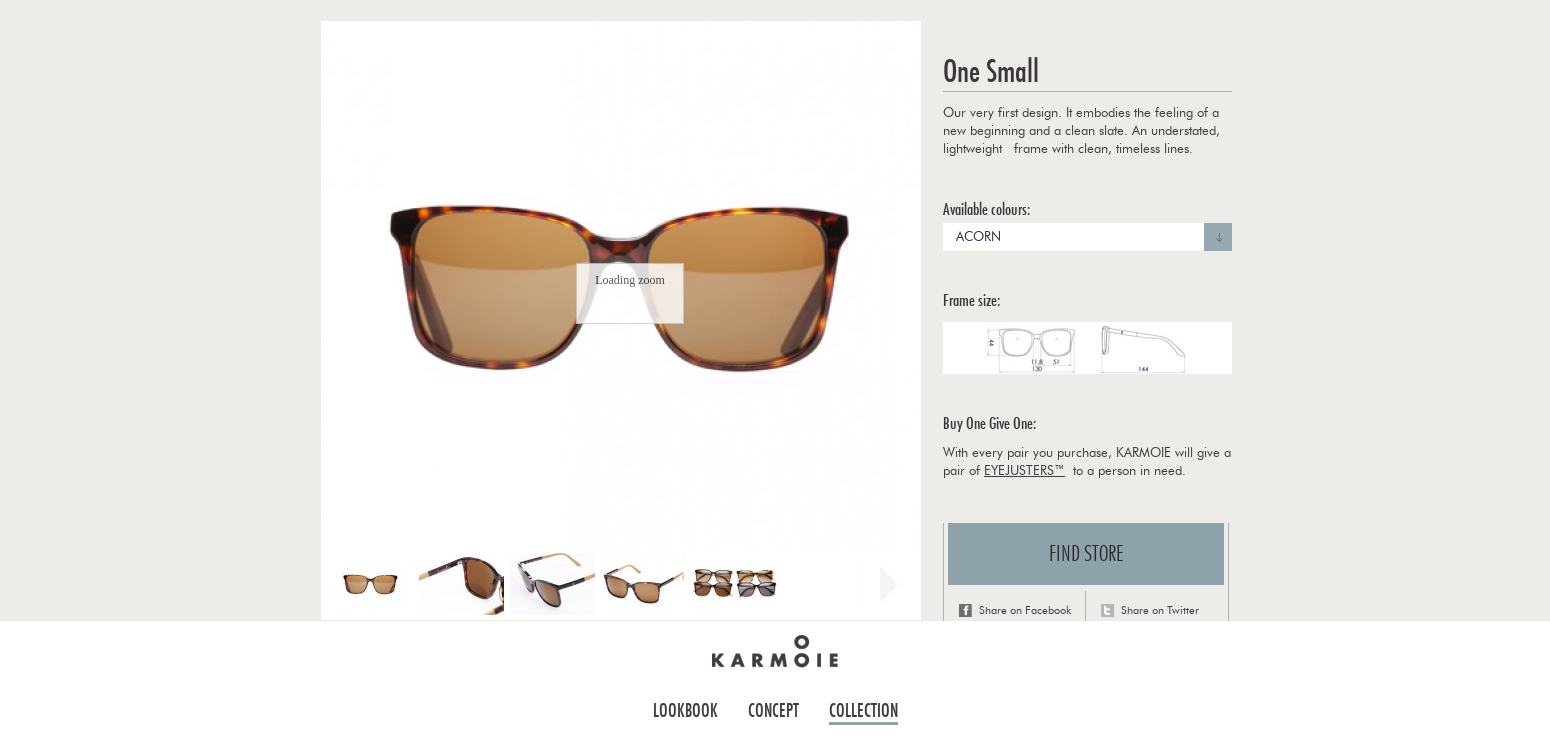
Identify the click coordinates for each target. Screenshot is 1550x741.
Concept (773, 710)
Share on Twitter (1160, 610)
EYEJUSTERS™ (1024, 471)
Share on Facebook (1025, 610)
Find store (1086, 554)
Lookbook (685, 710)
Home (775, 651)
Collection (863, 710)
